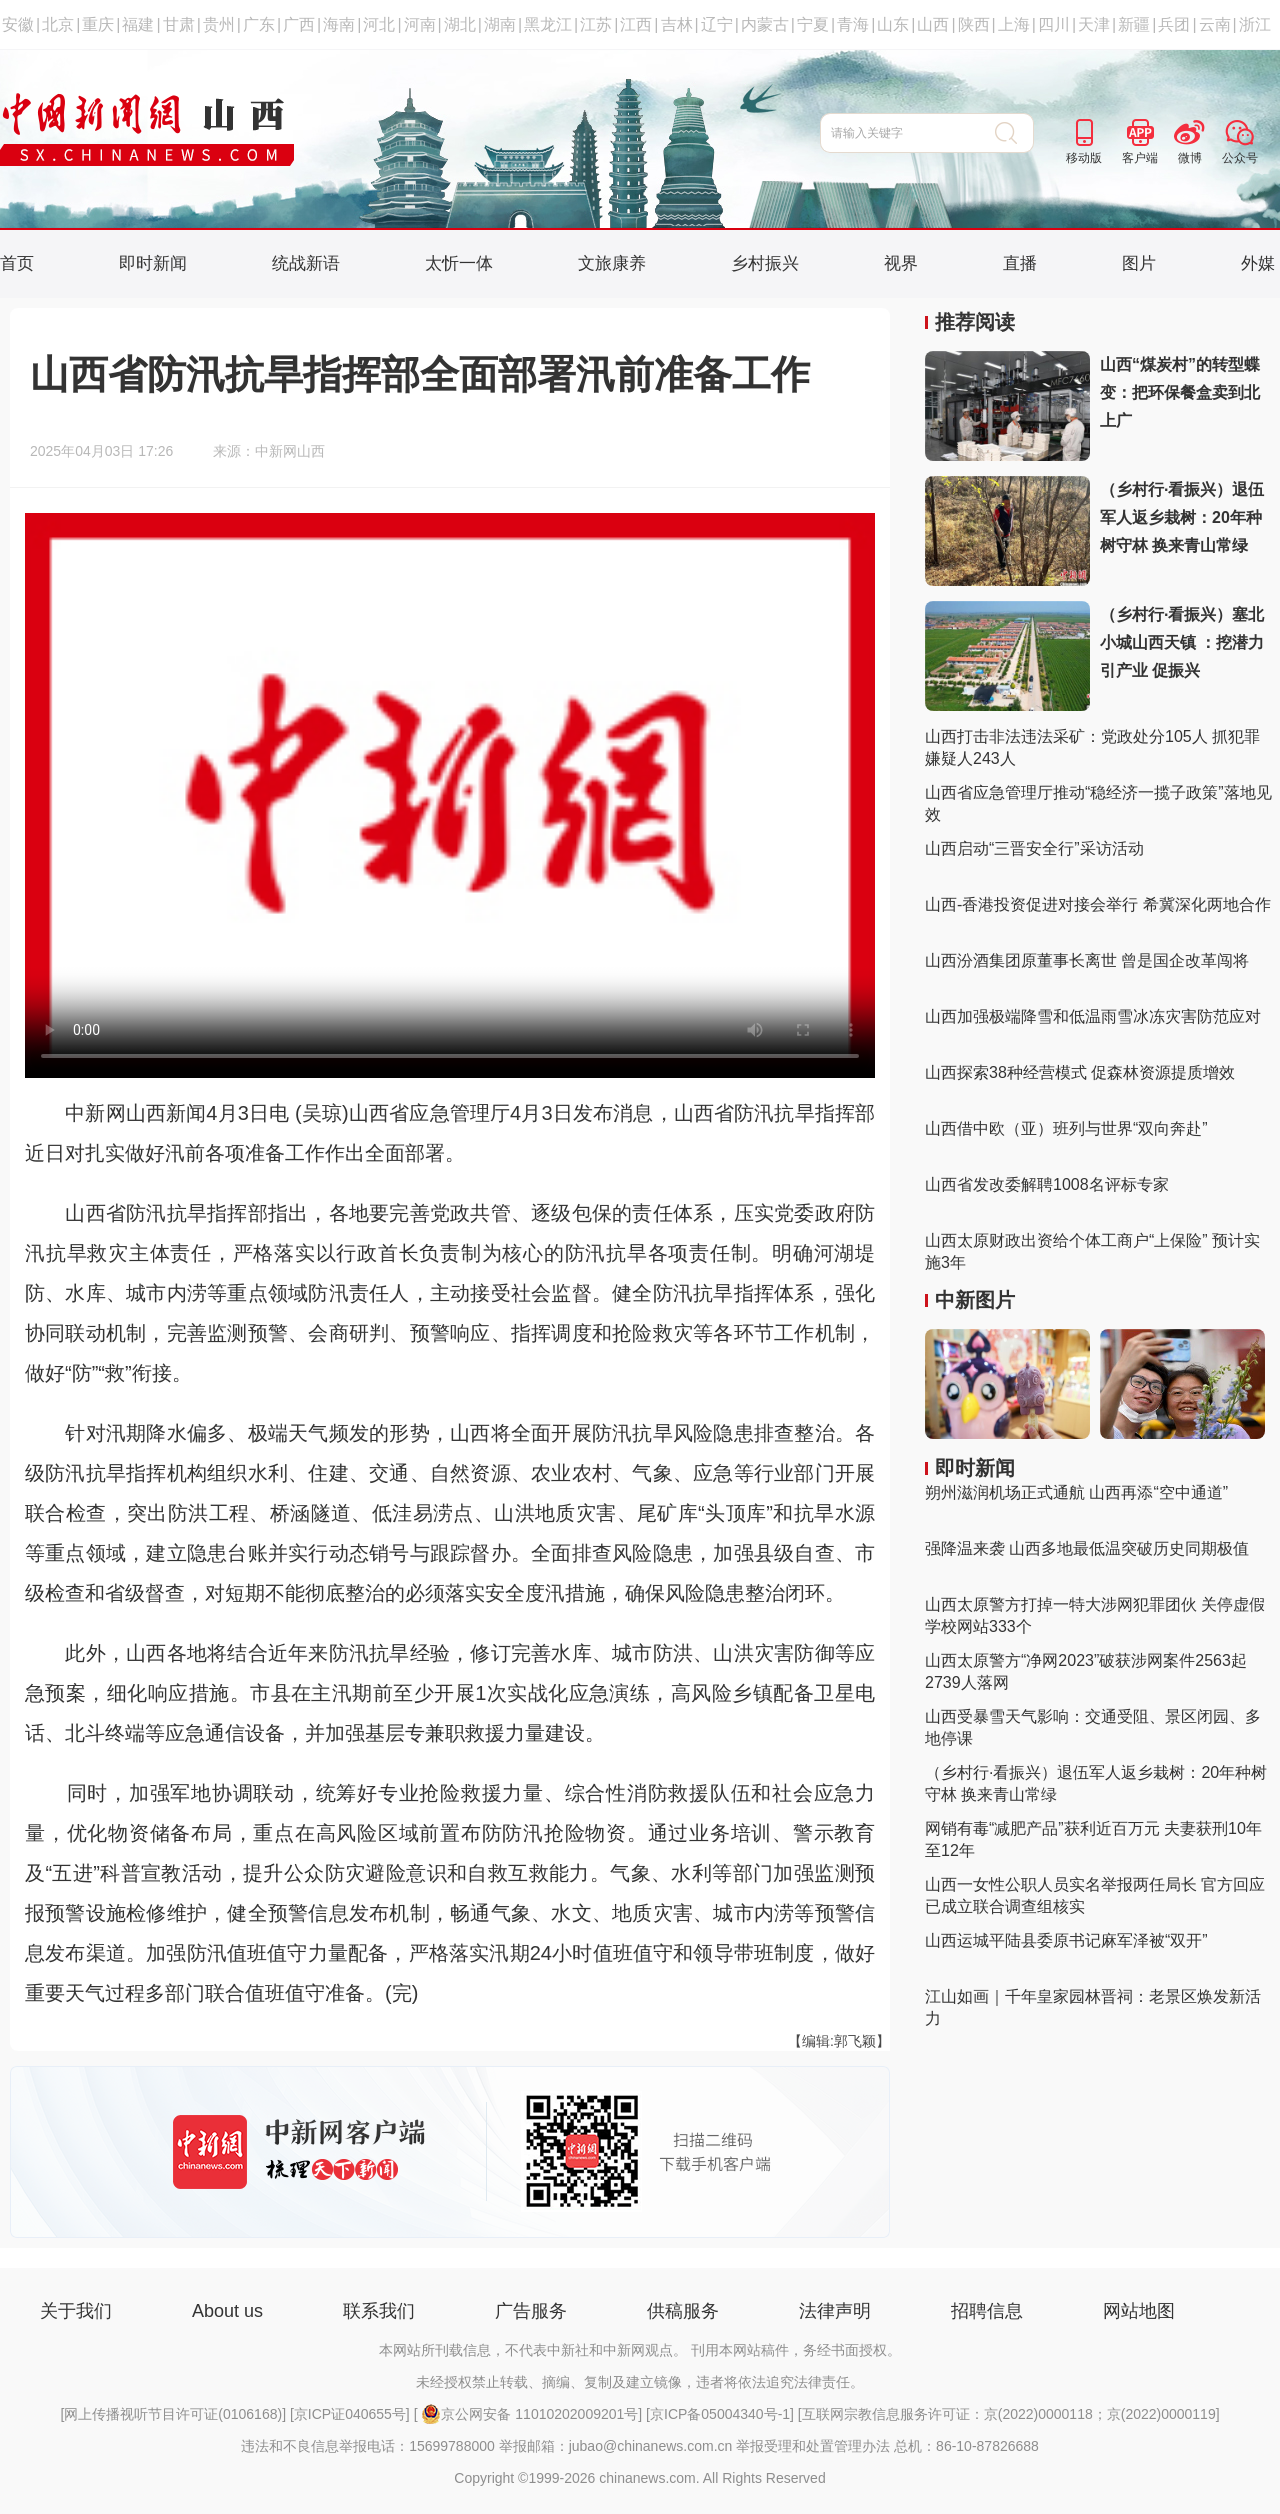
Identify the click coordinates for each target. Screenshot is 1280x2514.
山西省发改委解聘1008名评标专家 (1047, 1184)
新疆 (1134, 24)
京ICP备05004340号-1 (720, 2414)
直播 (1020, 263)
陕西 (974, 24)
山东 (893, 24)
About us (227, 2311)
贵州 (219, 24)
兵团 (1174, 24)
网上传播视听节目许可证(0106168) (173, 2414)
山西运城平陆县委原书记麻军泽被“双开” (1066, 1940)
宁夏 (813, 24)
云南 (1215, 24)
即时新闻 (153, 263)
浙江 (1255, 24)
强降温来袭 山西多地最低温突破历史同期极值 (1087, 1548)
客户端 (1140, 158)
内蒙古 (765, 24)
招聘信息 (987, 2311)
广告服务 (531, 2311)
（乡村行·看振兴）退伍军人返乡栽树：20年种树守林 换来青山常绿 (1182, 517)
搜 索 (1014, 133)
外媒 (1258, 263)
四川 (1054, 24)
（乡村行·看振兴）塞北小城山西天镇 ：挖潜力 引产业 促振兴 (1182, 642)
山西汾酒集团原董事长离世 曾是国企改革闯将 (1087, 960)
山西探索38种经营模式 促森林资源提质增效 (1080, 1072)
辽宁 (717, 24)
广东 (259, 24)
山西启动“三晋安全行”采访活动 (1034, 848)
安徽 (18, 24)
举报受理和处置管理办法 (813, 2446)
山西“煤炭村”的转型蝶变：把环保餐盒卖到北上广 (1180, 392)
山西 (933, 24)
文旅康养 (612, 263)
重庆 (98, 24)
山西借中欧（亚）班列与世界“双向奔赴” (1066, 1128)
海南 (339, 24)
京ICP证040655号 (350, 2414)
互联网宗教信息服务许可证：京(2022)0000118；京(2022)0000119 (1009, 2414)
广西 (299, 24)
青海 (853, 24)
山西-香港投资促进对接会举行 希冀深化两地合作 (1098, 904)
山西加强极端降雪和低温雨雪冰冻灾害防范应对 (1093, 1016)
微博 (1190, 158)
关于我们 (76, 2311)
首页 (17, 263)
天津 (1094, 24)
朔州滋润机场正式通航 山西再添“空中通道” (1076, 1492)
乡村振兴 (765, 263)
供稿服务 (683, 2311)
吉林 (677, 24)
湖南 (500, 24)
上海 (1014, 24)
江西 (636, 24)
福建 (138, 24)
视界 (901, 263)
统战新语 (306, 263)
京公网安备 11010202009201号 (529, 2414)
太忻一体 (459, 263)
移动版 (1084, 158)
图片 (1139, 263)
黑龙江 (548, 24)
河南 (420, 24)
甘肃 (179, 24)
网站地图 (1139, 2311)
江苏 (596, 24)
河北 (379, 24)
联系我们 (379, 2311)
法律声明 (835, 2311)
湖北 (460, 24)
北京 (58, 24)
